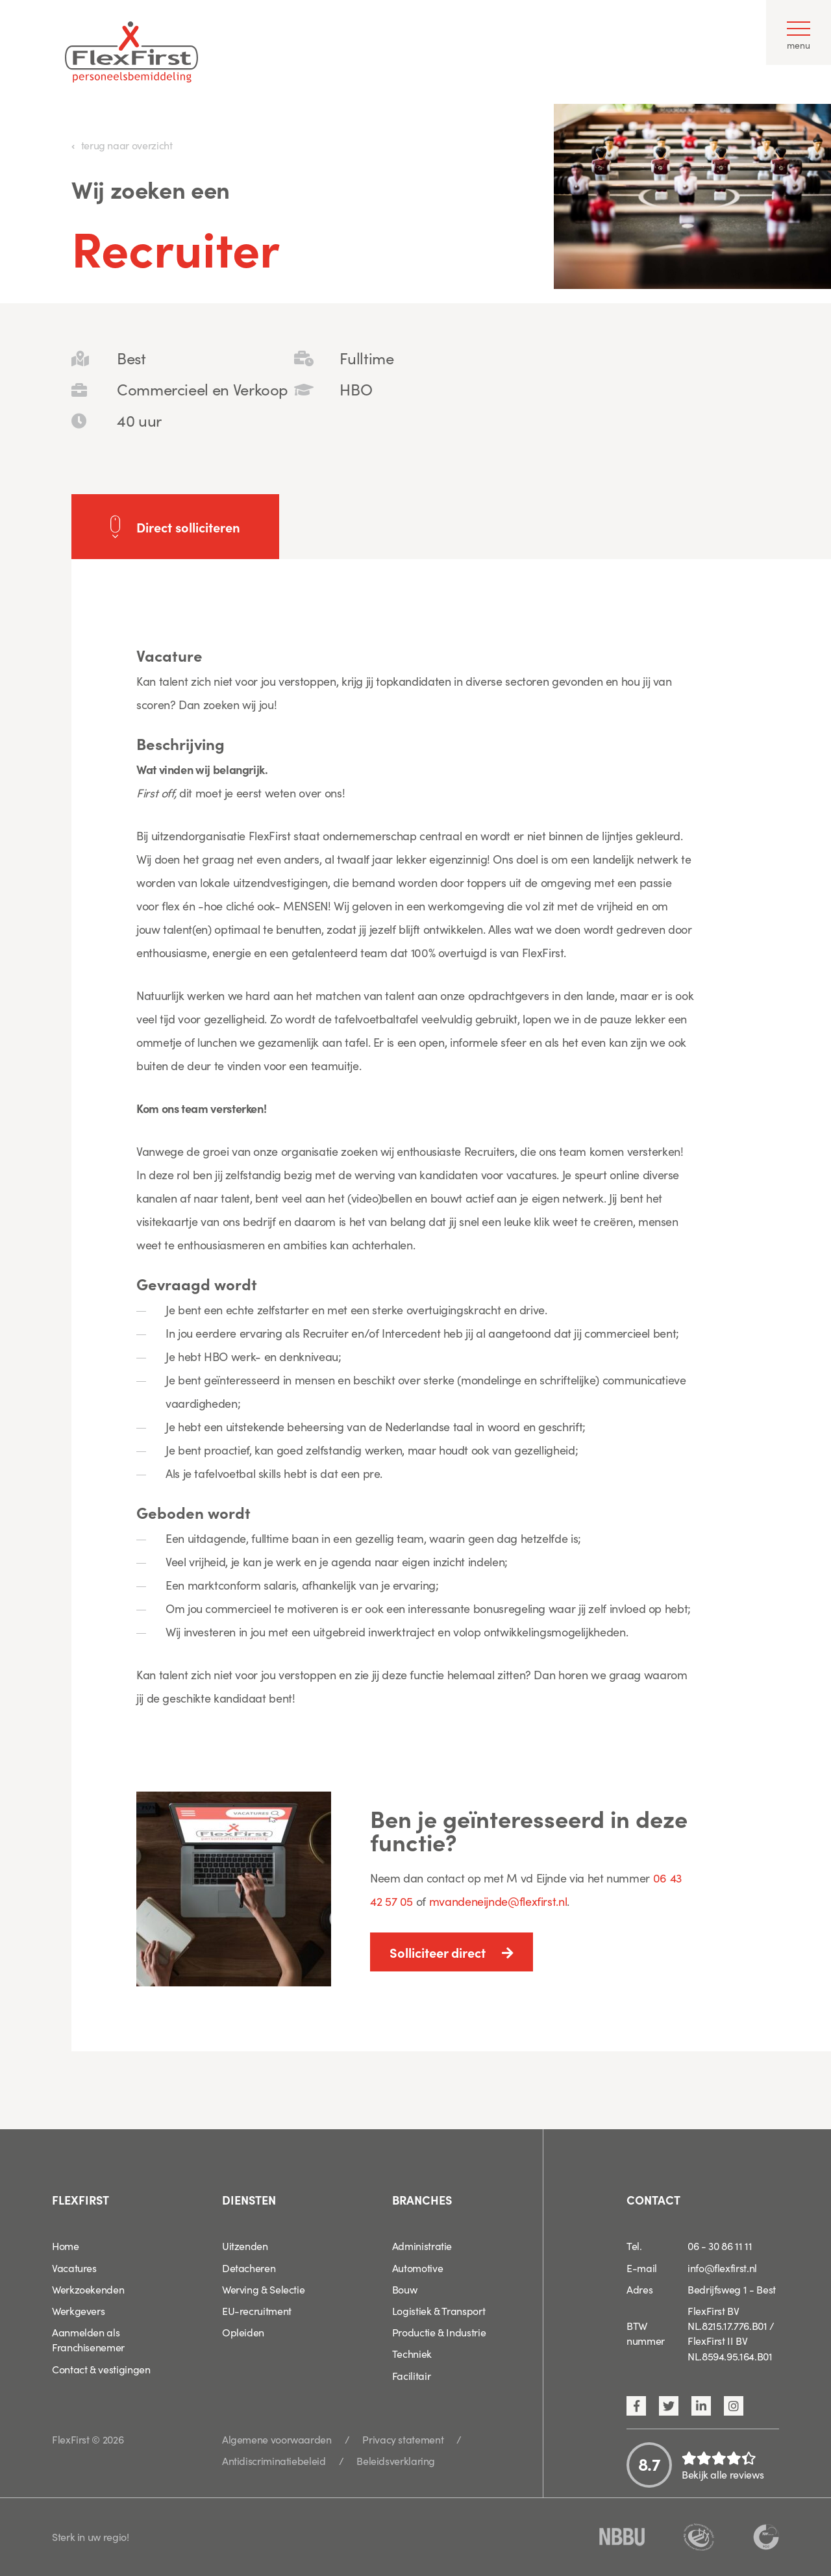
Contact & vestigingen (101, 2369)
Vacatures (74, 2267)
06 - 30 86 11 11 (720, 2245)
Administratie (422, 2245)
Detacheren (248, 2267)
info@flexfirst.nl (722, 2267)
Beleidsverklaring (395, 2460)
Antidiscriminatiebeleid (274, 2460)
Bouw (404, 2289)
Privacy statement (402, 2439)
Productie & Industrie (439, 2332)
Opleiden (243, 2332)
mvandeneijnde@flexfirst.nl (498, 1901)
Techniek (412, 2353)
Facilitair (411, 2375)
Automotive (417, 2267)
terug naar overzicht (127, 145)
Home (65, 2245)
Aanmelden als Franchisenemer (88, 2339)
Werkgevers (78, 2310)
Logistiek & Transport (438, 2310)
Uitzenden (245, 2245)
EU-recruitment (256, 2310)
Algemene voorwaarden (277, 2439)
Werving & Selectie (263, 2289)
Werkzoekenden (88, 2289)
